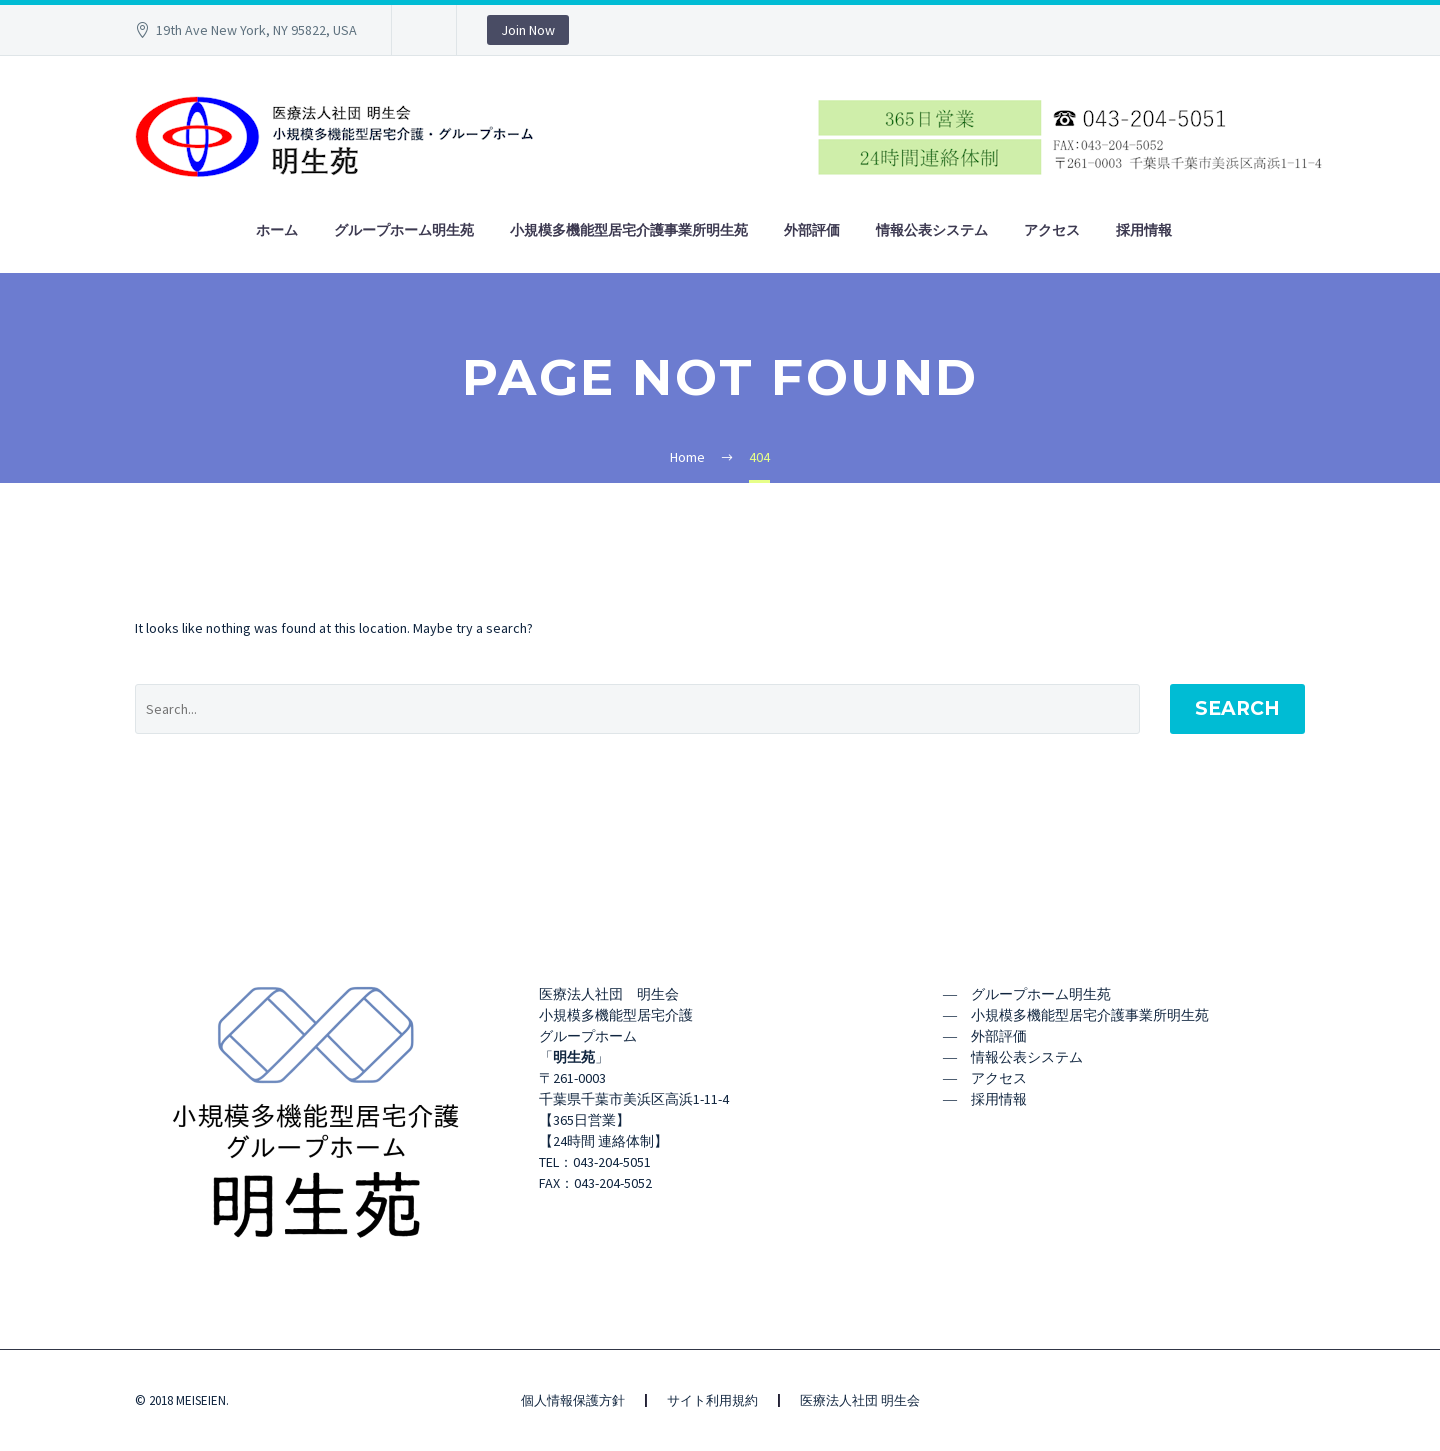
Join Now (528, 30)
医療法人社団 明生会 (860, 1400)
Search (1237, 708)
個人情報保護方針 (573, 1400)
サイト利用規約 (712, 1400)
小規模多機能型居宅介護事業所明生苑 (629, 230)
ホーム (277, 230)
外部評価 (812, 230)
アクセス (1052, 230)
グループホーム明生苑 (404, 230)
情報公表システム (932, 230)
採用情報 (1144, 230)
